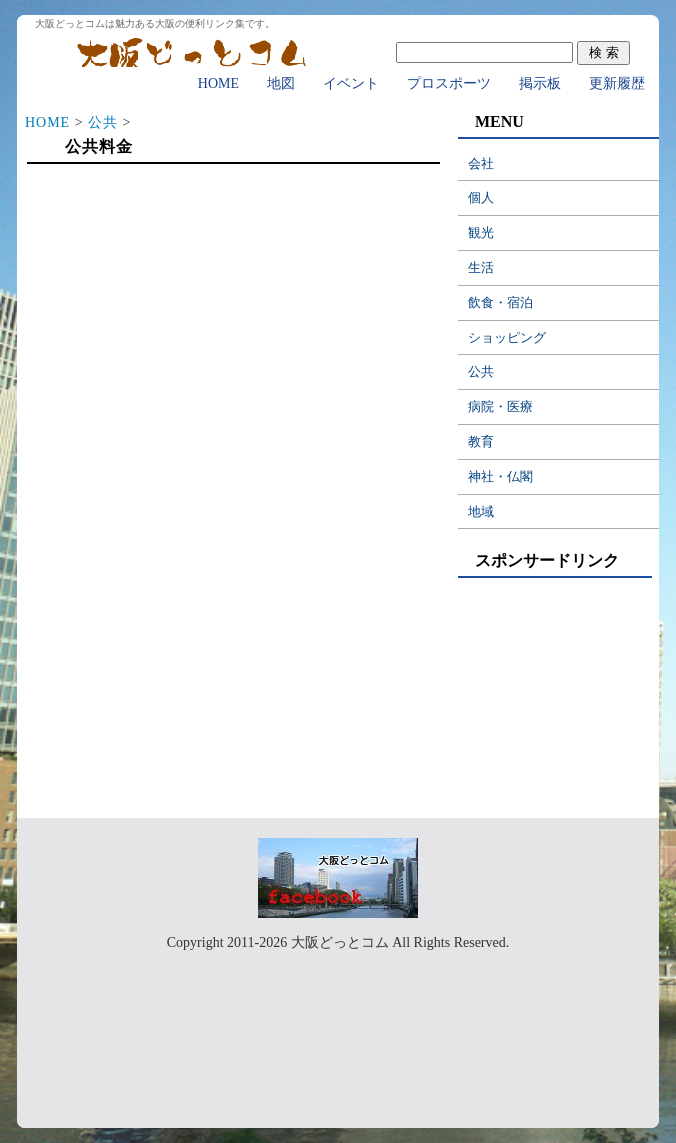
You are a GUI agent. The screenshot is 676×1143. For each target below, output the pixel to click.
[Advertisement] (232, 332)
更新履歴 (617, 83)
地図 (281, 83)
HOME (218, 83)
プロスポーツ (449, 83)
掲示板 (540, 83)
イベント (351, 83)
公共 (103, 122)
